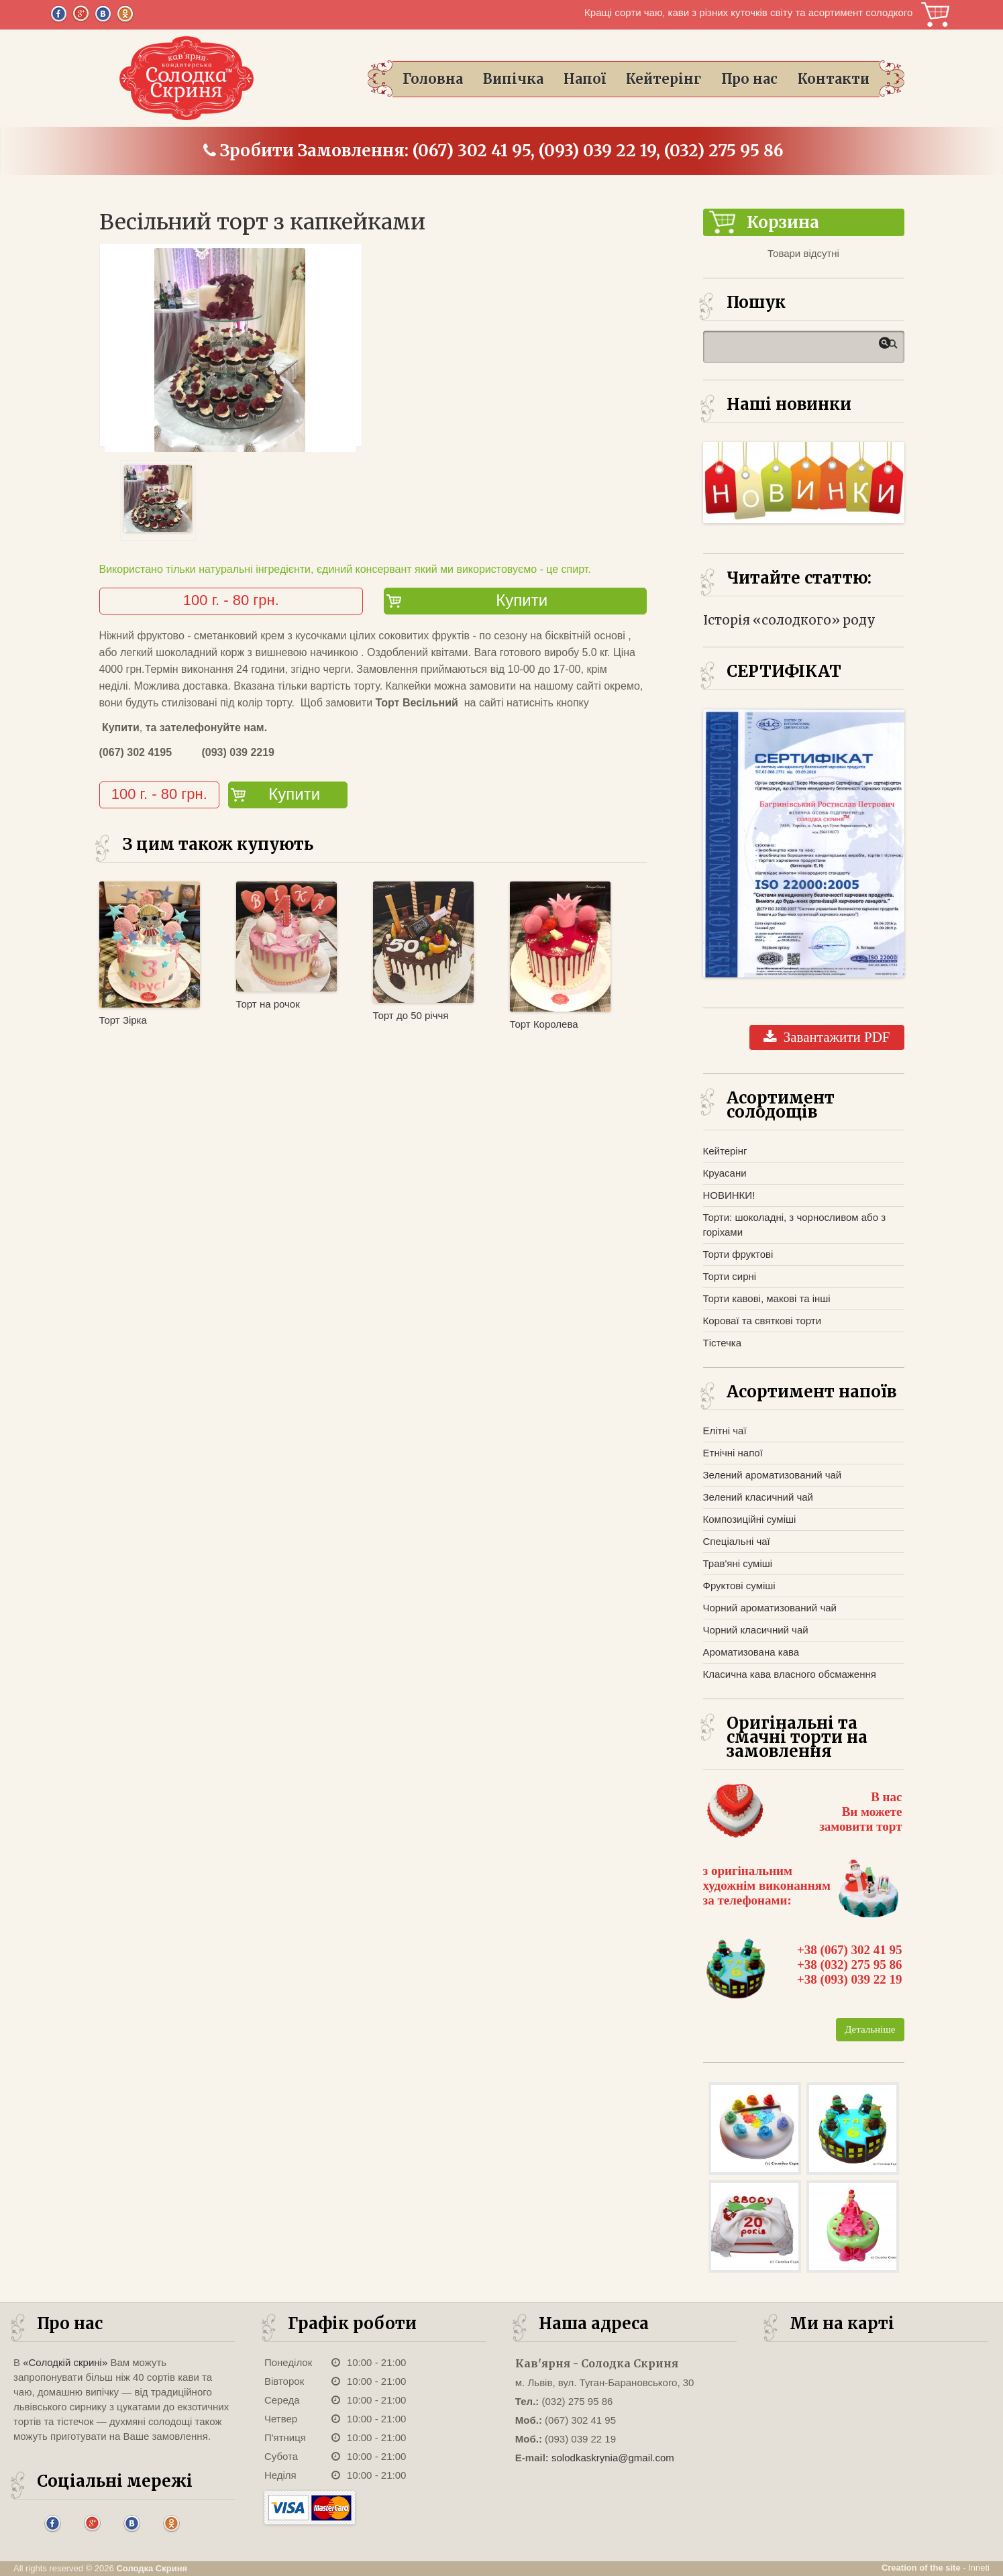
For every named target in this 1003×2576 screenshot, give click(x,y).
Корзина (935, 14)
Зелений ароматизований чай (772, 1475)
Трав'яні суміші (738, 1563)
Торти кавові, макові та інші (767, 1298)
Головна (433, 78)
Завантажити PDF (826, 1037)
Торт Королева (544, 1024)
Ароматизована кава (751, 1652)
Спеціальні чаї (736, 1541)
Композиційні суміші (749, 1519)
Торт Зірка (123, 1020)
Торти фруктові (738, 1254)
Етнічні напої (733, 1452)
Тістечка (722, 1342)
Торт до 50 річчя (411, 1015)
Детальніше (870, 2029)
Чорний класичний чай (755, 1629)
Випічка (513, 78)
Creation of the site (921, 2568)
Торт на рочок (268, 1004)
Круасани (725, 1173)
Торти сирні (730, 1276)
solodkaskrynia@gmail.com (612, 2457)
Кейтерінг (663, 78)
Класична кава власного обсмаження (789, 1674)
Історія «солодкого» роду (789, 620)
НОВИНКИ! (729, 1195)
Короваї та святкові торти (762, 1320)
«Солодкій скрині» (65, 2362)
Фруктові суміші (739, 1585)
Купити (521, 600)
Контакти (833, 78)
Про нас (749, 78)
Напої (585, 78)
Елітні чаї (725, 1430)
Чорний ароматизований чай (770, 1607)
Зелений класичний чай (758, 1497)
